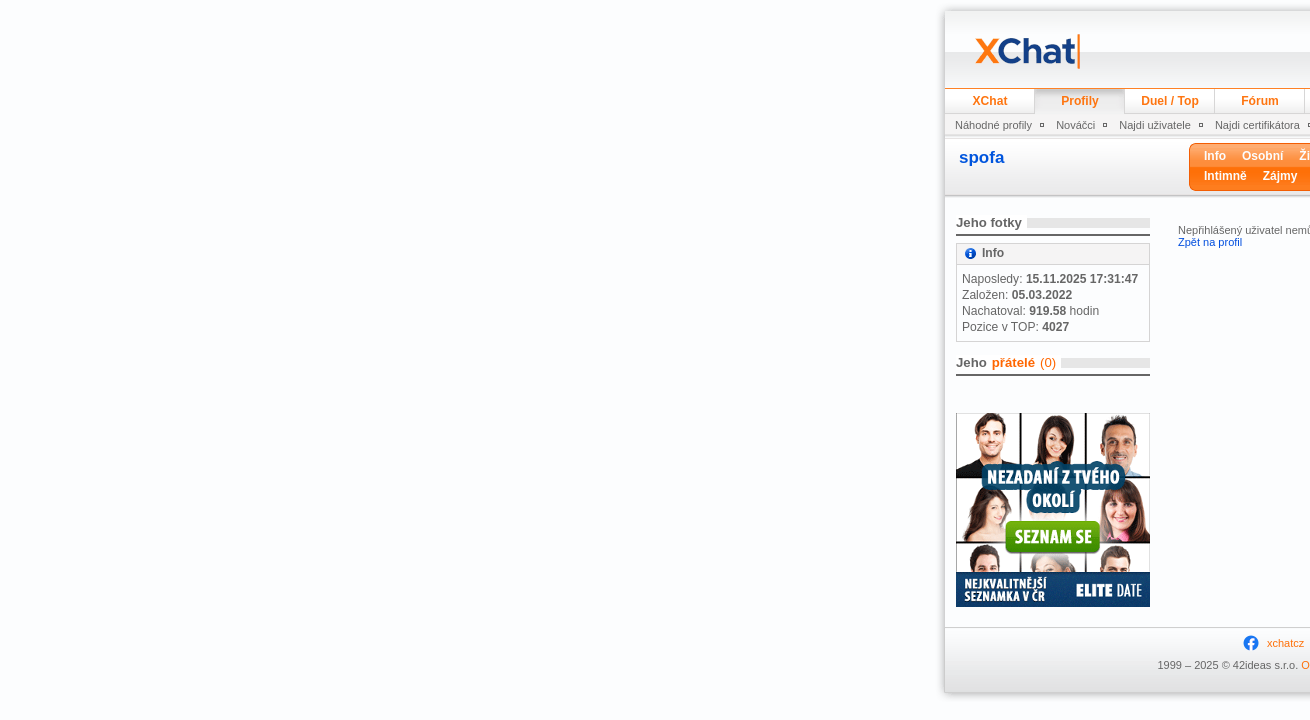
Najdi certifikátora (1257, 125)
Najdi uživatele (1155, 125)
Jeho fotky (989, 222)
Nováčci (1075, 125)
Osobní (1262, 156)
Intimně (1225, 176)
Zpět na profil (1210, 242)
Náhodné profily (993, 125)
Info (1215, 156)
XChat (990, 101)
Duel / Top (1170, 101)
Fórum (1260, 101)
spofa (981, 157)
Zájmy (1280, 176)
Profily (1080, 101)
